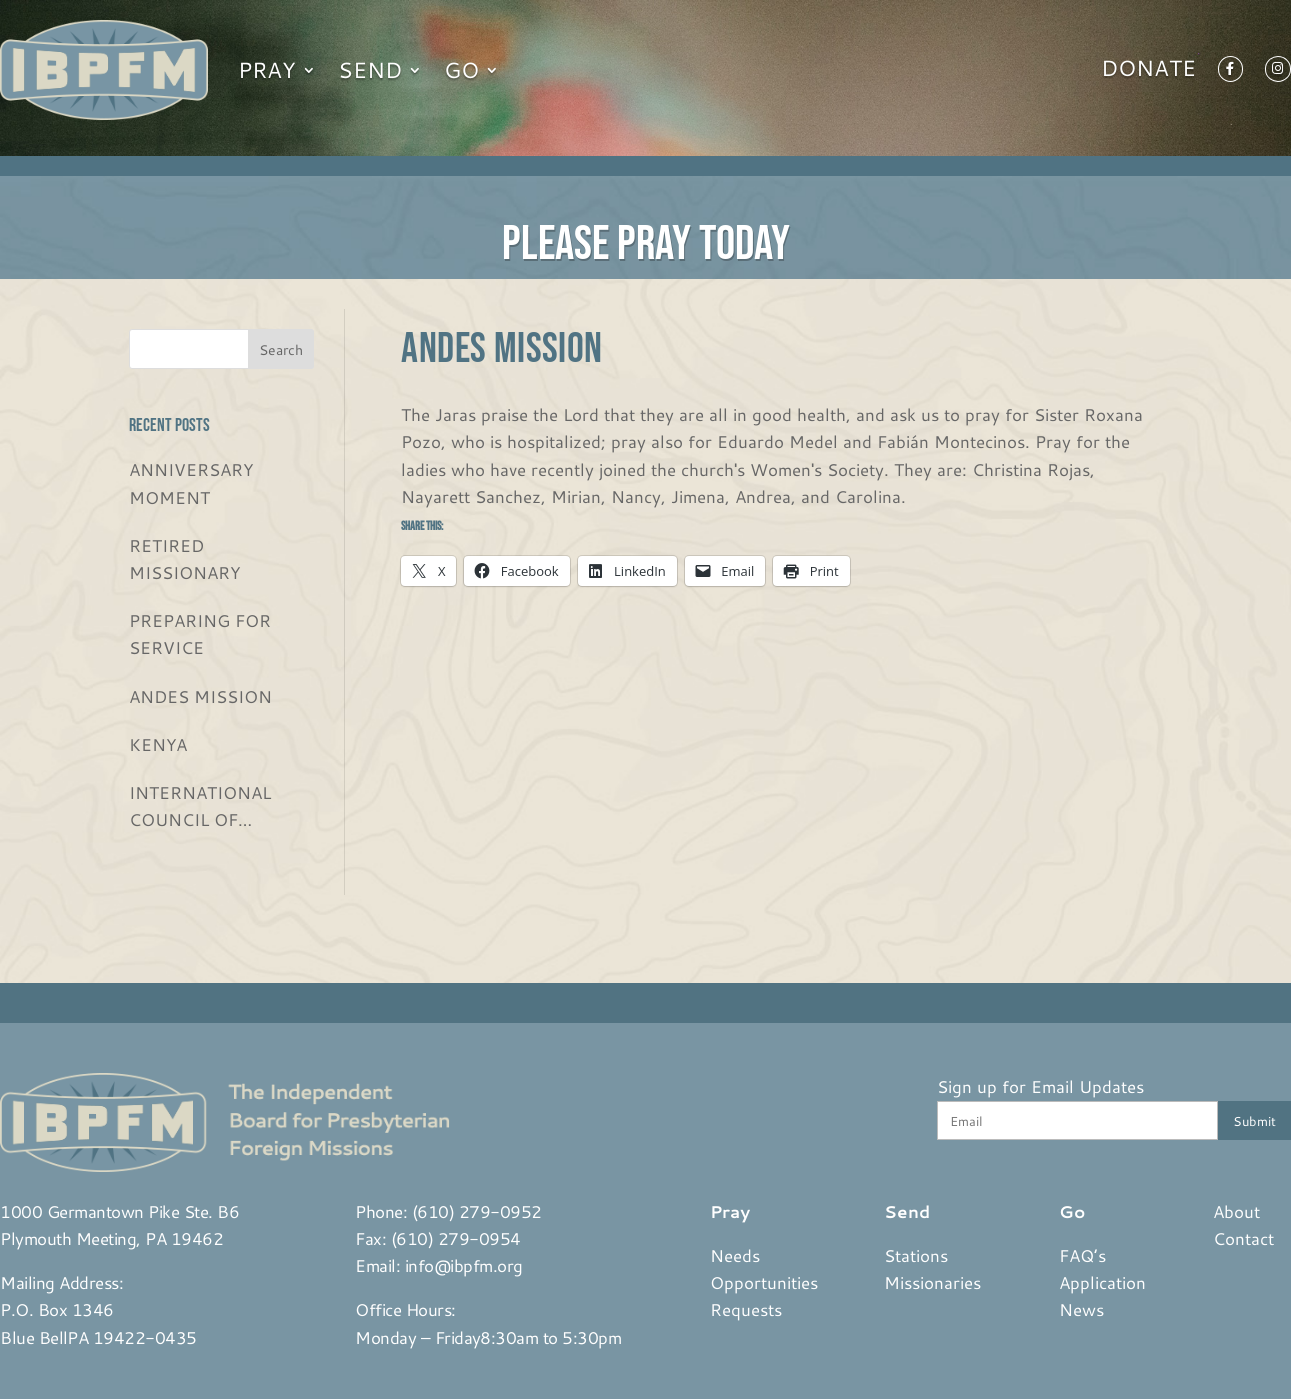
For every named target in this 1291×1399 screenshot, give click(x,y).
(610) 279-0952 (477, 1211)
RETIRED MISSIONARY (184, 558)
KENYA (158, 744)
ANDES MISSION (200, 696)
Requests (746, 1309)
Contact (1243, 1238)
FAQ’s (1082, 1255)
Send (370, 69)
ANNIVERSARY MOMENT (191, 482)
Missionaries (932, 1282)
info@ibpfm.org (464, 1265)
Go (461, 69)
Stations (916, 1255)
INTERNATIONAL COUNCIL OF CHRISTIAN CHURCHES (200, 806)
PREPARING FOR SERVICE (200, 633)
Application (1102, 1282)
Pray (267, 69)
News (1081, 1309)
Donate (1148, 72)
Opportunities (764, 1282)
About (1236, 1211)
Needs (735, 1255)
